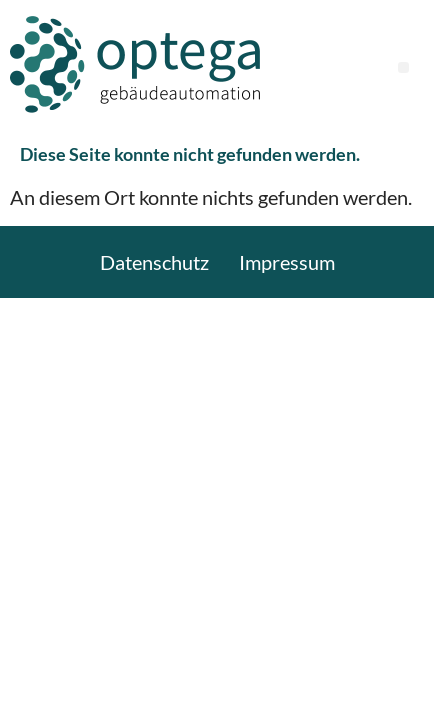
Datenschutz (154, 262)
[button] (403, 67)
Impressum (287, 262)
